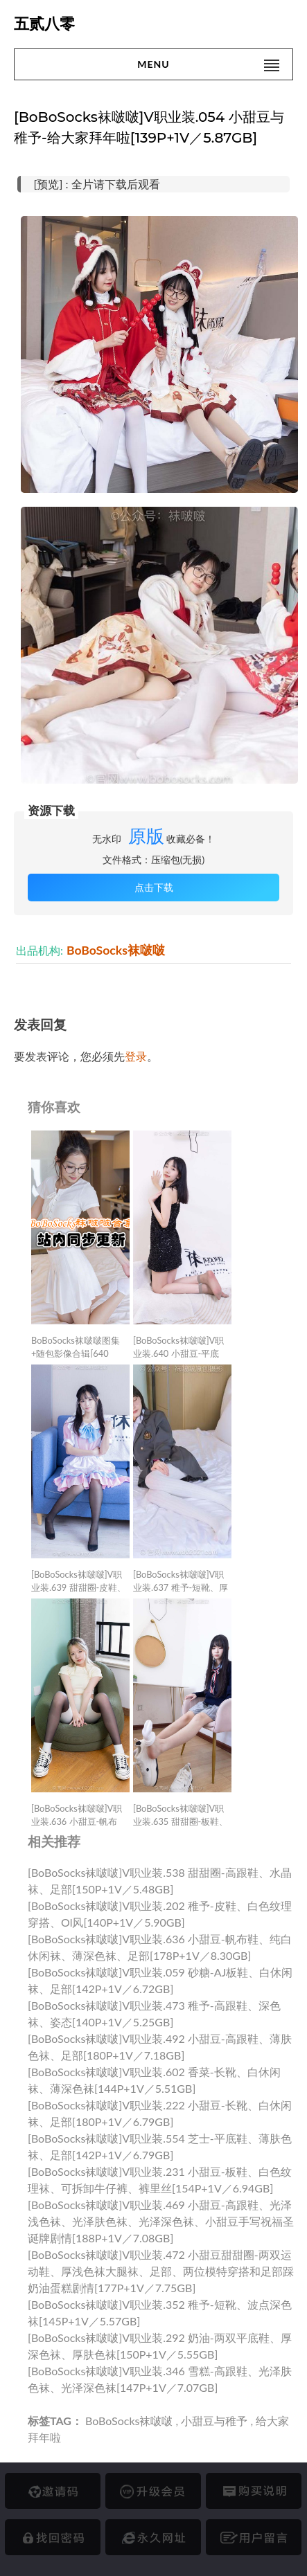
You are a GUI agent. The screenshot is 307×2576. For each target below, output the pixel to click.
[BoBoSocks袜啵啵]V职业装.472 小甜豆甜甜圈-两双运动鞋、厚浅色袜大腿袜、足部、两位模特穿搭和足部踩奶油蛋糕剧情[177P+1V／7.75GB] (161, 2271)
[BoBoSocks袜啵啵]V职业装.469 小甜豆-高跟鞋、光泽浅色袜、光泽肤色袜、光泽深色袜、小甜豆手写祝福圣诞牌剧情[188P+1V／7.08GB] (161, 2221)
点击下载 (153, 887)
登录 (136, 1056)
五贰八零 (44, 24)
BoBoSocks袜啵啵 (116, 950)
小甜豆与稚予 (214, 2420)
